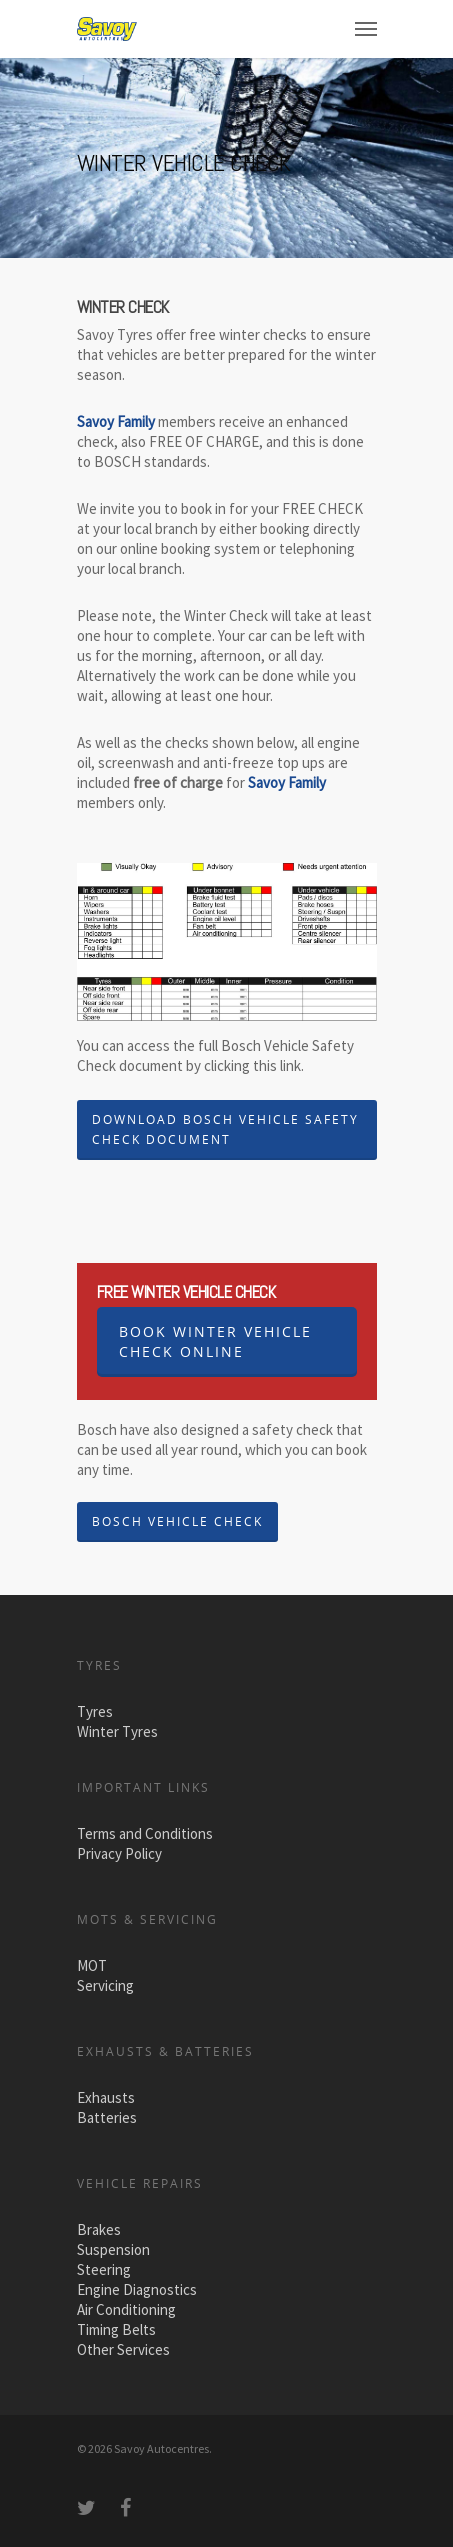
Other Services (123, 2349)
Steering (104, 2269)
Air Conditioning (126, 2309)
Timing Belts (116, 2329)
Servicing (105, 1985)
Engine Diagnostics (137, 2289)
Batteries (107, 2117)
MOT (92, 1965)
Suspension (113, 2249)
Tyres (95, 1711)
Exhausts (106, 2097)
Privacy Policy (119, 1853)
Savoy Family (287, 782)
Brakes (99, 2229)
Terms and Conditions (145, 1833)
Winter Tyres (117, 1731)
